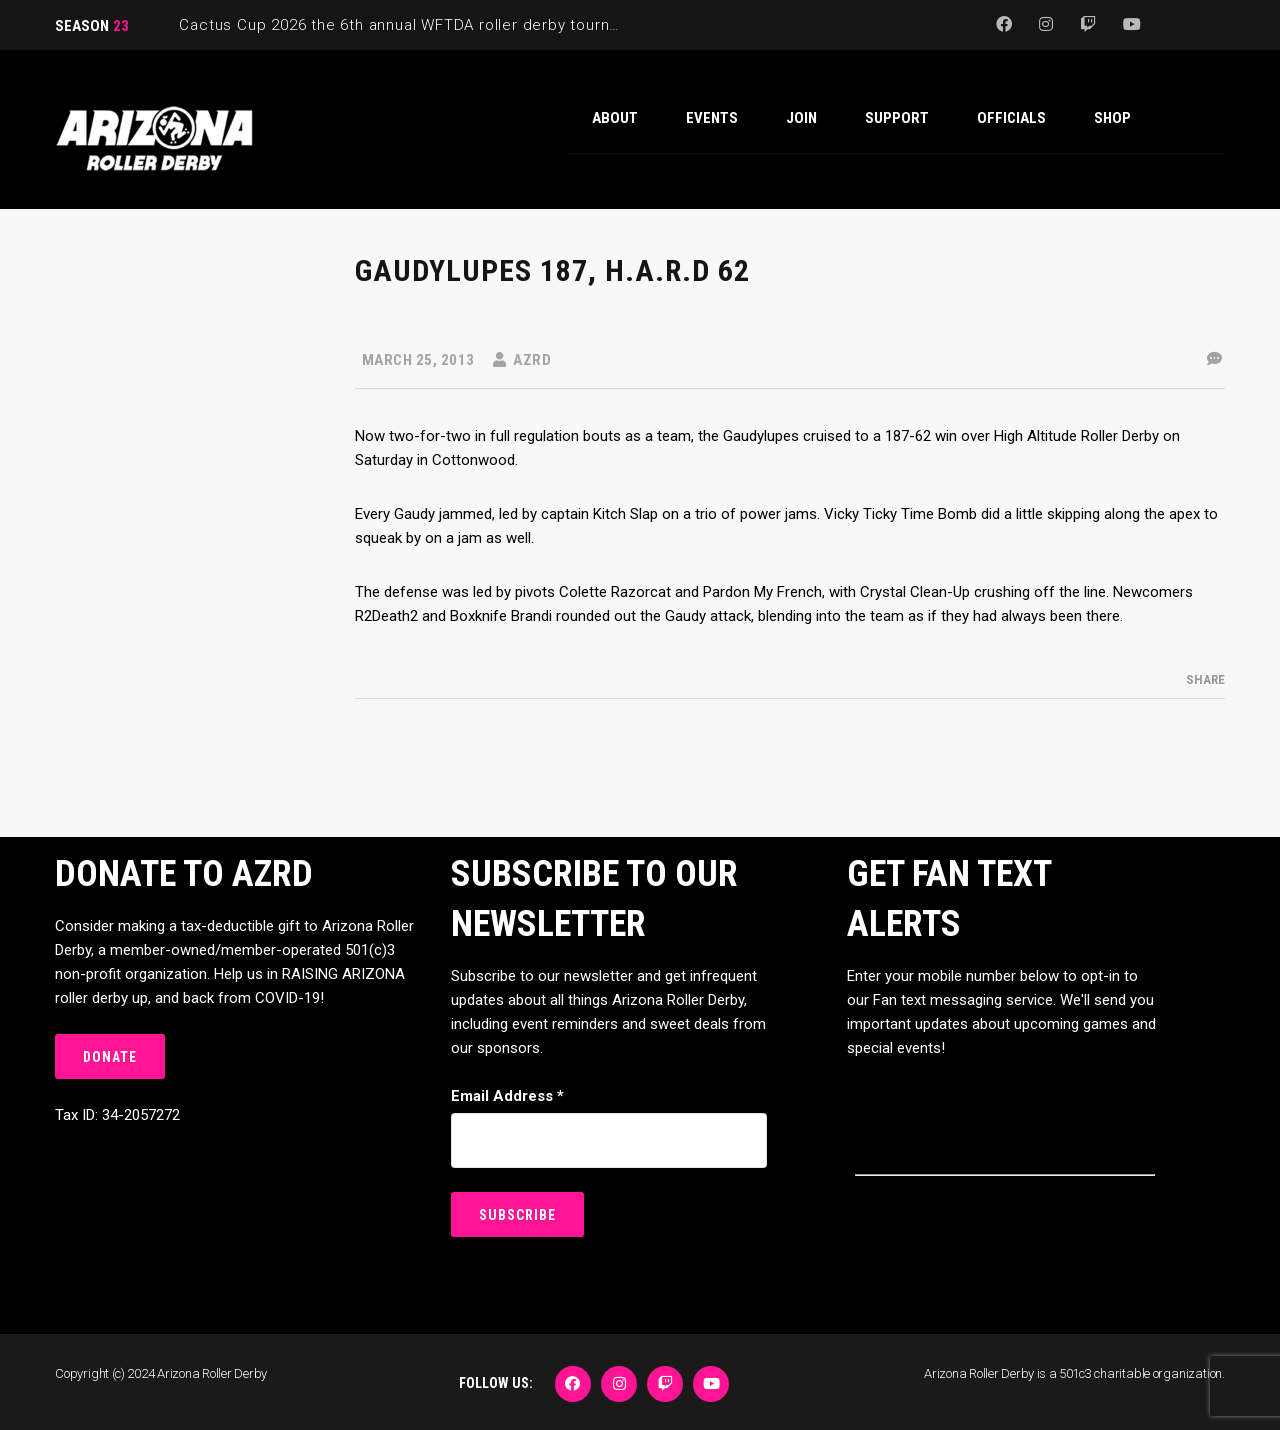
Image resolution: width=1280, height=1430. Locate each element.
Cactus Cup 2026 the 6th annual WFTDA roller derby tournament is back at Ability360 (494, 25)
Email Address (507, 1096)
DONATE (110, 1057)
